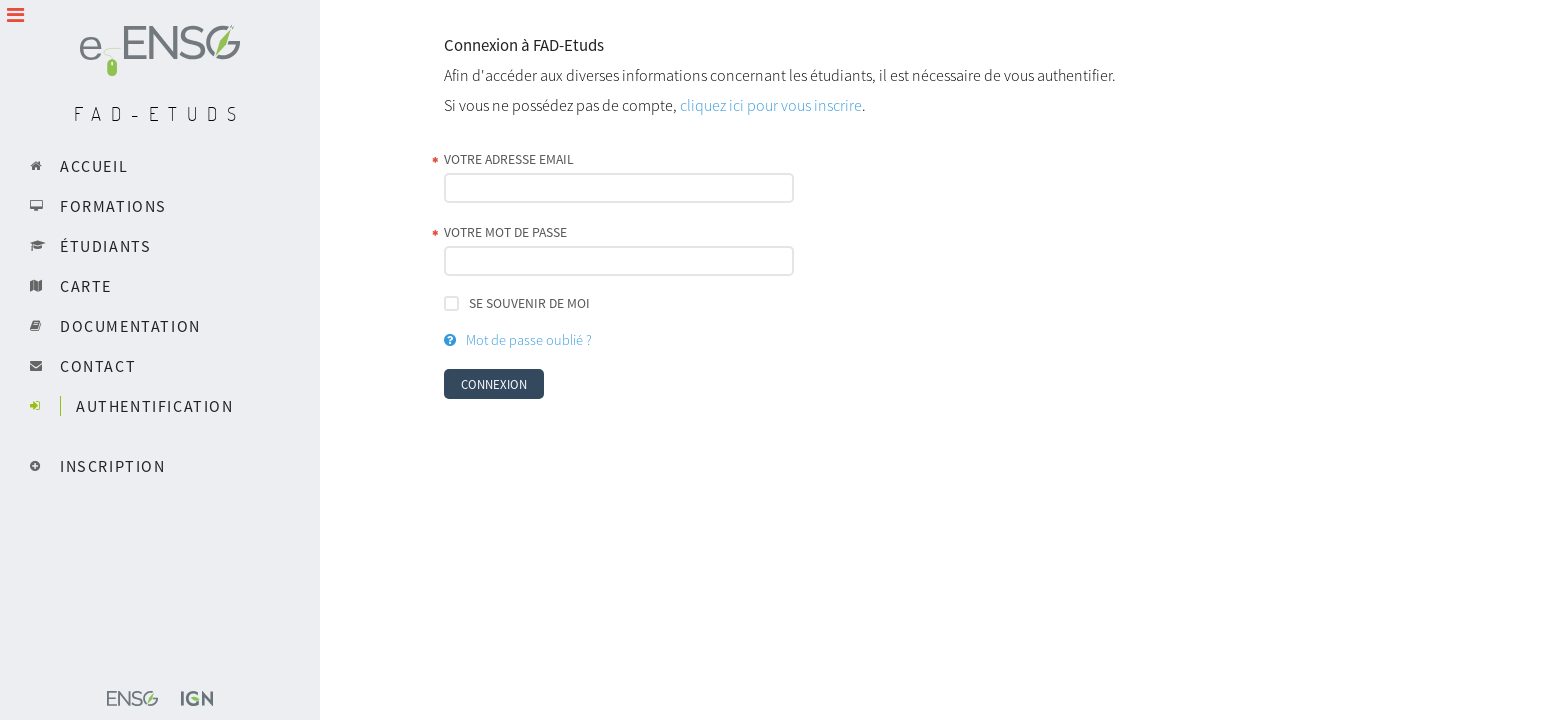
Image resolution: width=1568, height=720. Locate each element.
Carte (86, 286)
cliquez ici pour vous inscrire (771, 105)
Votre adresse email (509, 159)
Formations (113, 206)
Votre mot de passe (505, 232)
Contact (98, 366)
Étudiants (105, 246)
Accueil (94, 166)
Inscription (113, 466)
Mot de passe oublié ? (529, 340)
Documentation (130, 326)
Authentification (155, 406)
